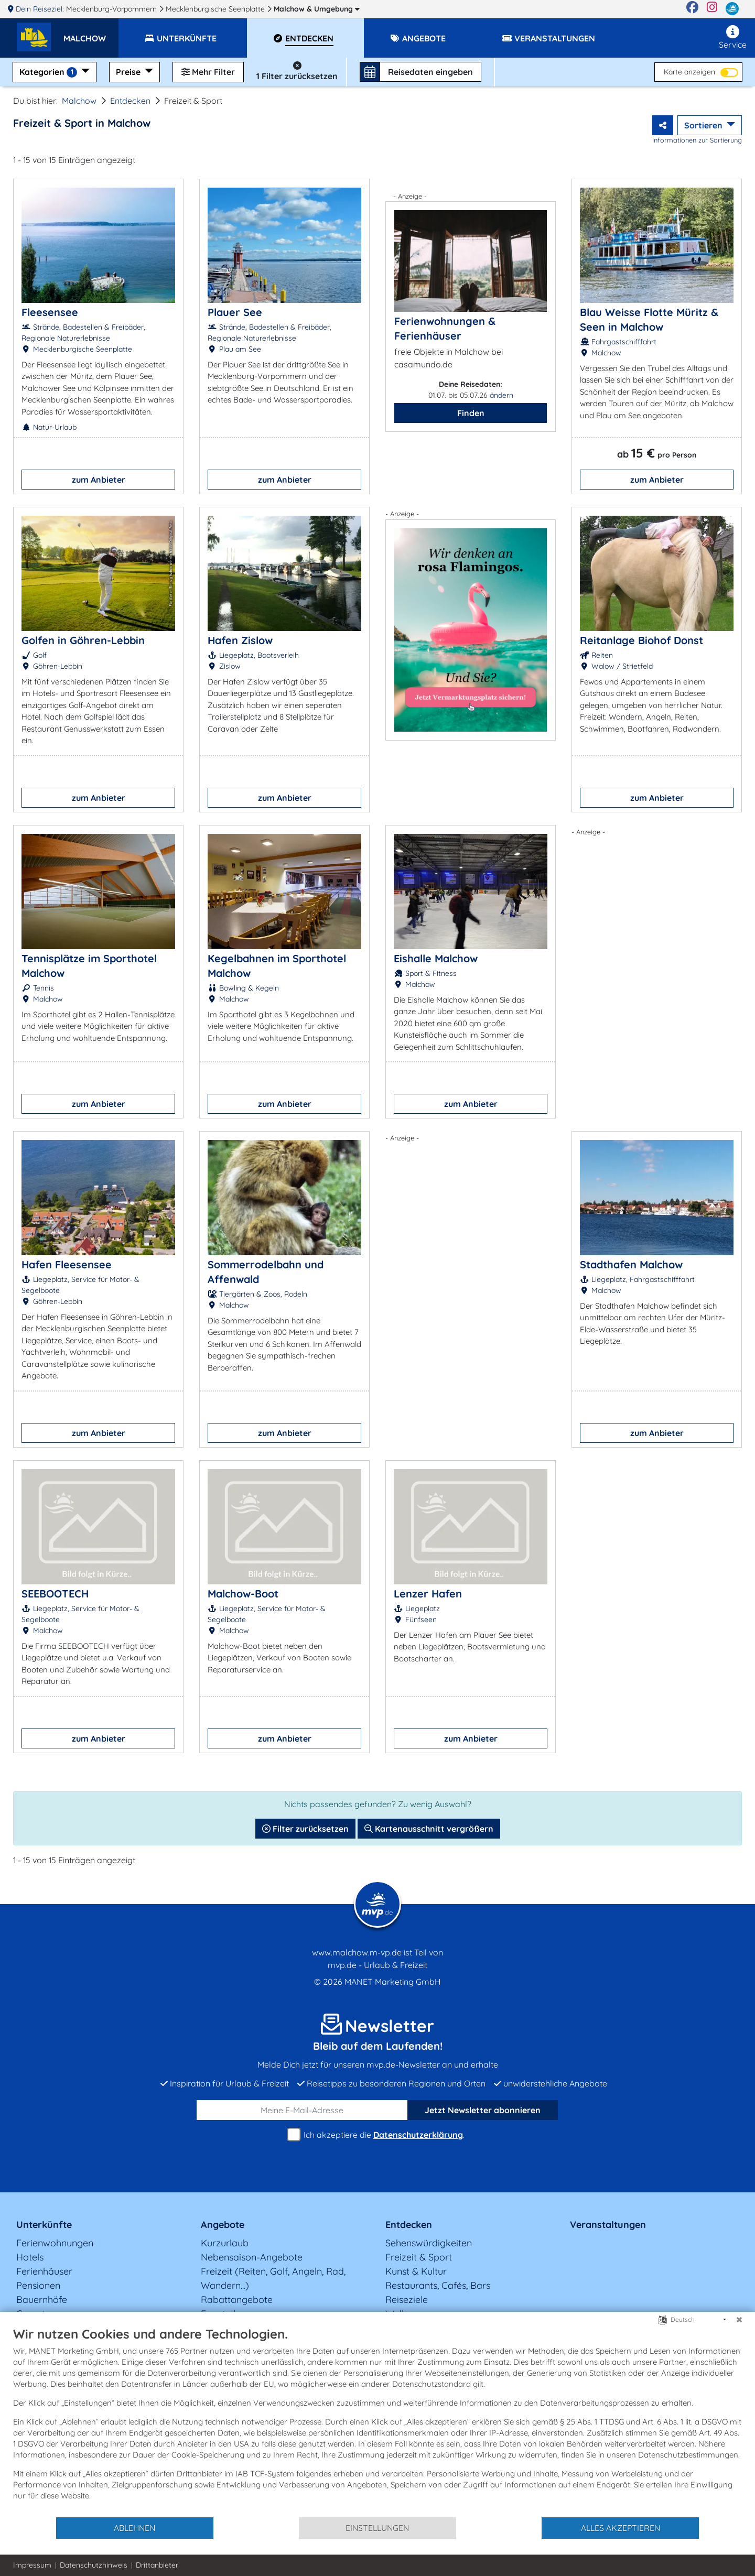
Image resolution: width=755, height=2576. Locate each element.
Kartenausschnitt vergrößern (428, 1828)
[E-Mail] (302, 2110)
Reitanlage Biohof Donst (641, 640)
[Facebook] (692, 9)
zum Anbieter (98, 479)
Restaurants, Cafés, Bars (437, 2285)
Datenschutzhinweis (93, 2565)
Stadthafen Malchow (631, 1264)
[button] (90, 33)
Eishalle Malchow (436, 958)
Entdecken (130, 100)
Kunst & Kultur (416, 2271)
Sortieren (704, 125)
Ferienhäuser (44, 2271)
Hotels (30, 2257)
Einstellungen (377, 2528)
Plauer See (235, 312)
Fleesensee (49, 312)
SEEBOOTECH (55, 1593)
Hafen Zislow (240, 640)
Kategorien (49, 72)
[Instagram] (712, 9)
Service (733, 37)
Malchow (317, 9)
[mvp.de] (732, 9)
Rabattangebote (237, 2300)
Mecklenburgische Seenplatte (216, 9)
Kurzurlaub (225, 2243)
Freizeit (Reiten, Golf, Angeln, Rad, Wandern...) (273, 2278)
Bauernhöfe (41, 2300)
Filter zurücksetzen (305, 1828)
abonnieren (483, 2110)
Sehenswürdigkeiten (428, 2243)
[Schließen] (739, 2320)
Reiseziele (406, 2300)
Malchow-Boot (243, 1593)
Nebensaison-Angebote (252, 2257)
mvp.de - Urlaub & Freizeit (377, 1965)
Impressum (32, 2565)
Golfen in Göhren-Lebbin (83, 640)
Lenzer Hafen (428, 1593)
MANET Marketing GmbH (392, 1981)
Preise (129, 72)
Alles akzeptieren (620, 2528)
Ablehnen (134, 2528)
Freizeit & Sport (418, 2257)
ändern (501, 395)
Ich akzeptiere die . (377, 2135)
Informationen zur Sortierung (697, 140)
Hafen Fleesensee (66, 1264)
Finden (470, 413)
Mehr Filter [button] (208, 72)
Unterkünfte (44, 2225)
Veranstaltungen (608, 2225)
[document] (377, 2421)
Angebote (222, 2225)
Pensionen (38, 2285)
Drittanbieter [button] (157, 2565)
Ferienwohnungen (54, 2243)
